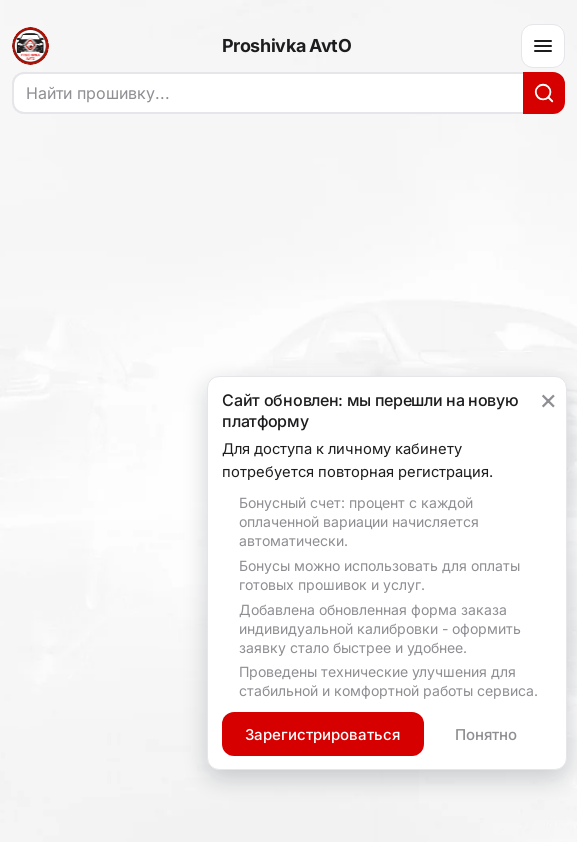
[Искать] (544, 93)
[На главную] (31, 46)
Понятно (486, 734)
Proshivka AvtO (287, 46)
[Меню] (543, 46)
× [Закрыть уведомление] (548, 399)
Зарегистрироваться (322, 734)
